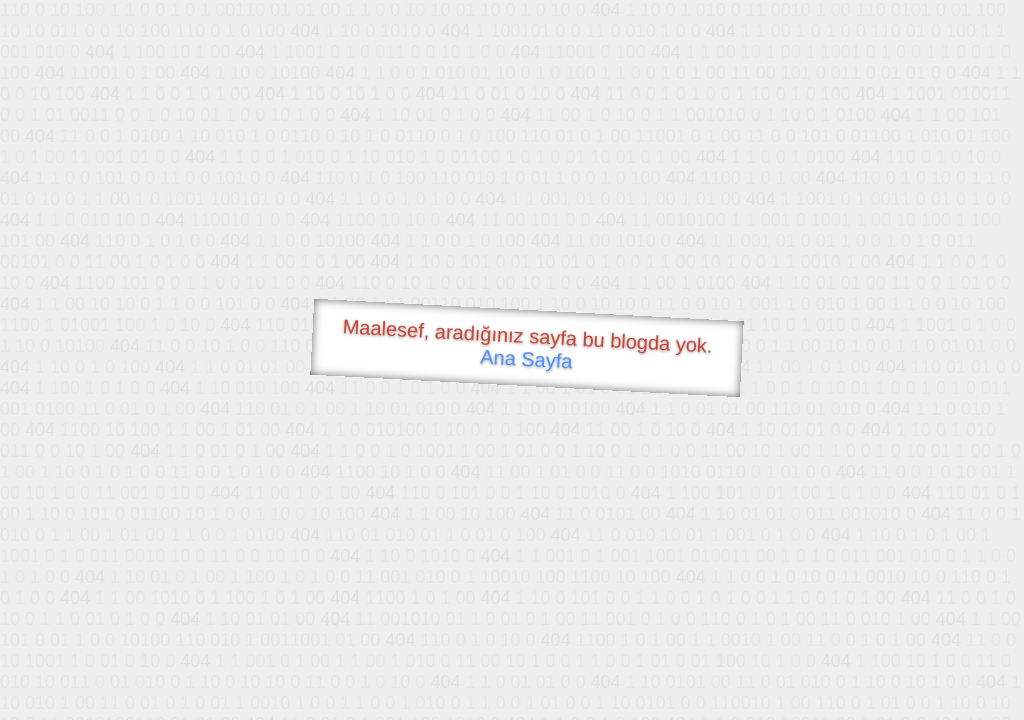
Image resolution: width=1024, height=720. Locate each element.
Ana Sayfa (526, 359)
